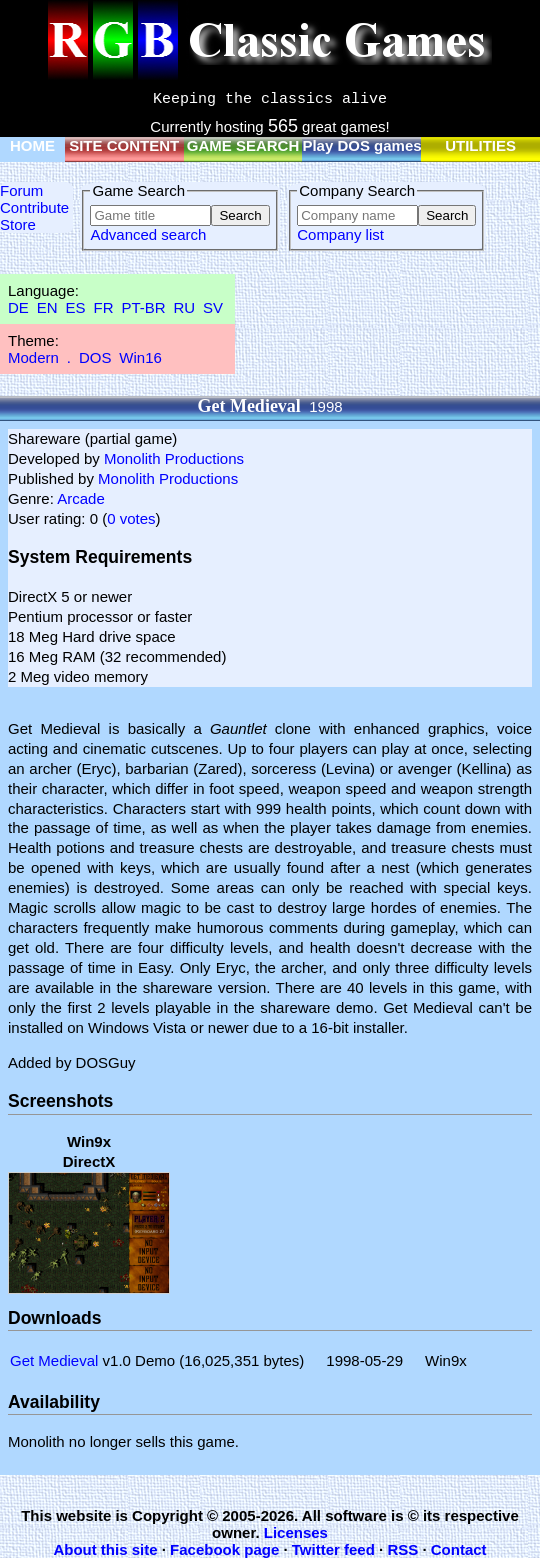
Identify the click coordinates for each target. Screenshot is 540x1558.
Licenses (296, 1532)
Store (18, 224)
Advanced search (148, 234)
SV (213, 307)
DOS (95, 357)
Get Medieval (54, 1360)
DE (18, 307)
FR (103, 307)
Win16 (140, 357)
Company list (340, 234)
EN (47, 307)
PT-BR (143, 307)
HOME (32, 145)
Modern (33, 357)
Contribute (34, 207)
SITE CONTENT (124, 145)
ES (76, 307)
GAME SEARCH (243, 145)
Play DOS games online (386, 145)
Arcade (81, 498)
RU (185, 307)
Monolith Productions (174, 458)
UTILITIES (480, 145)
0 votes (131, 518)
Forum (21, 190)
